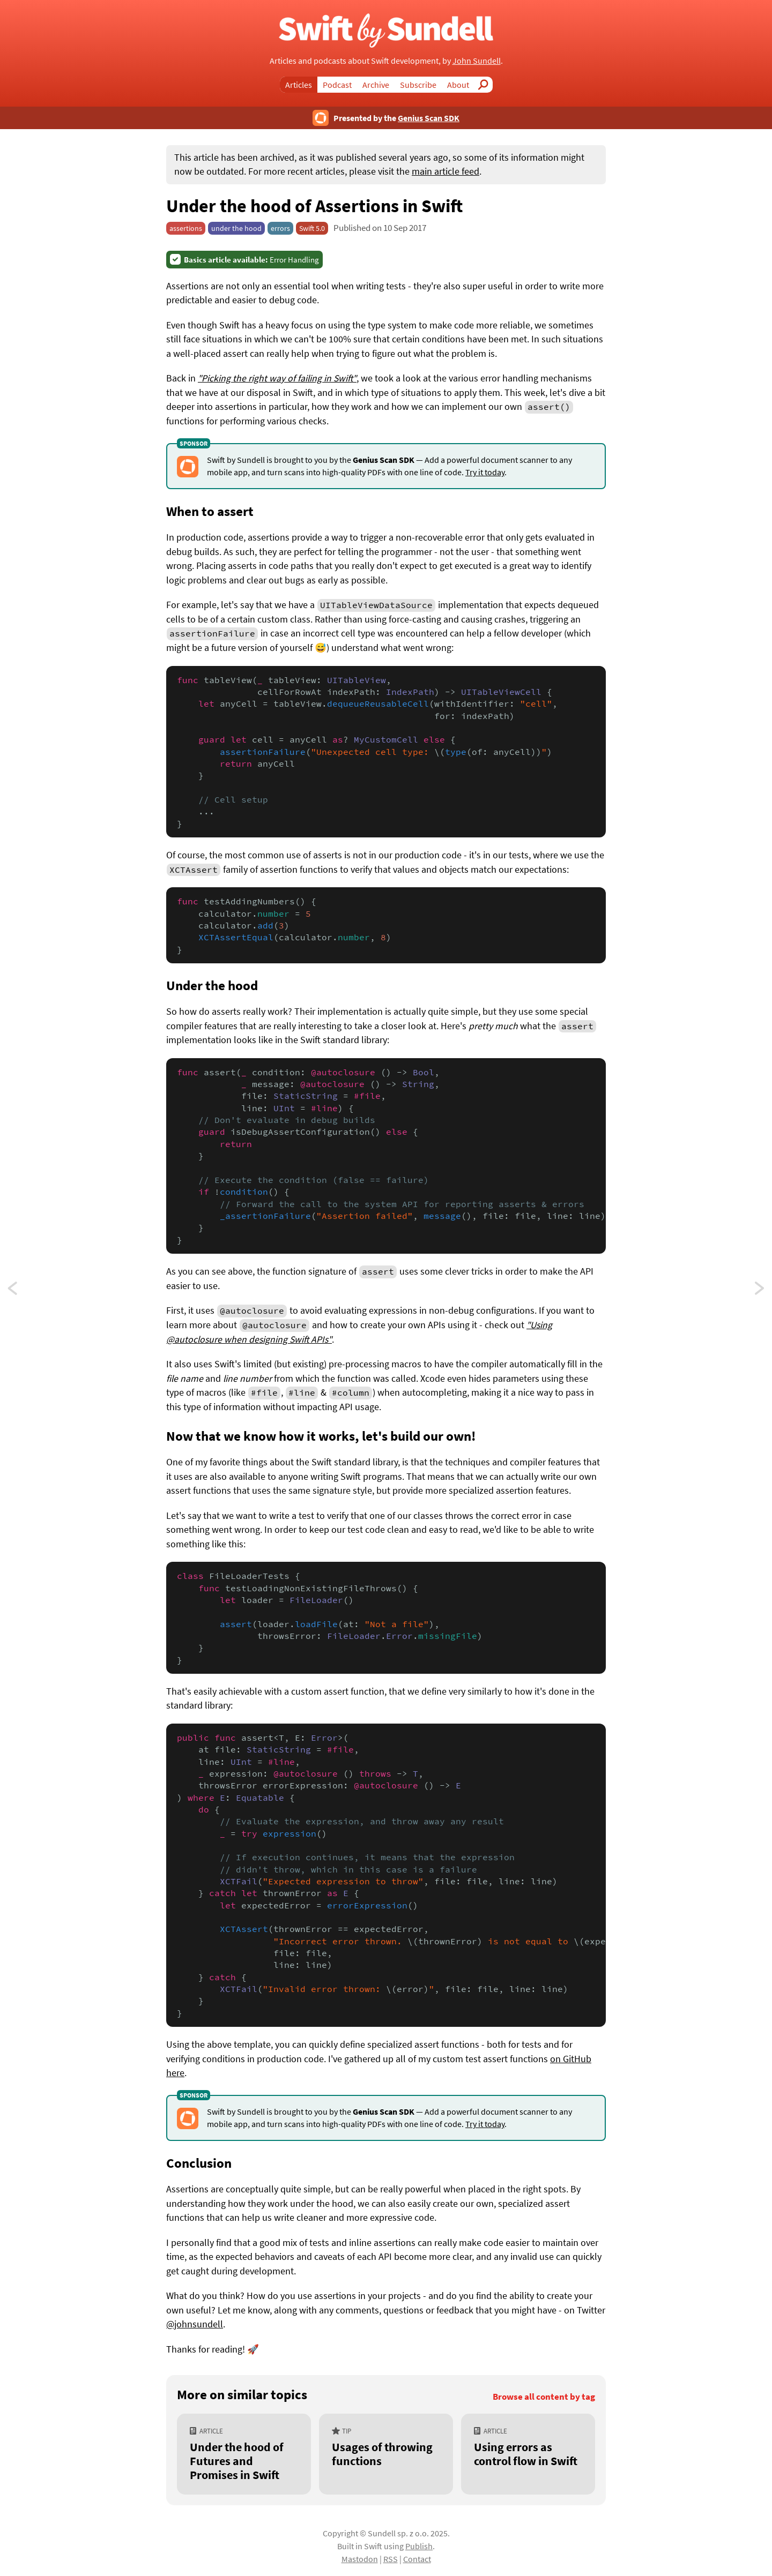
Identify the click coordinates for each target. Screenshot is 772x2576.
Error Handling (251, 259)
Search (486, 84)
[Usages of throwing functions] (386, 2454)
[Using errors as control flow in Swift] (528, 2454)
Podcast (337, 84)
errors (280, 228)
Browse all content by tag (544, 2396)
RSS (390, 2558)
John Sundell (476, 60)
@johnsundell (194, 2324)
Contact (417, 2558)
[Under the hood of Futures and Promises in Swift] (244, 2454)
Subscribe (418, 84)
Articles (298, 84)
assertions (185, 228)
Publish (419, 2546)
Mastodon (360, 2558)
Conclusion (199, 2162)
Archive (375, 84)
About (458, 84)
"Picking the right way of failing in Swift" (277, 378)
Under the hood (212, 985)
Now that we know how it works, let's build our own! (321, 1435)
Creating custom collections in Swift (22, 1291)
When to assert (210, 511)
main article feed (445, 171)
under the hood (236, 228)
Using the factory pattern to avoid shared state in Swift (760, 1291)
